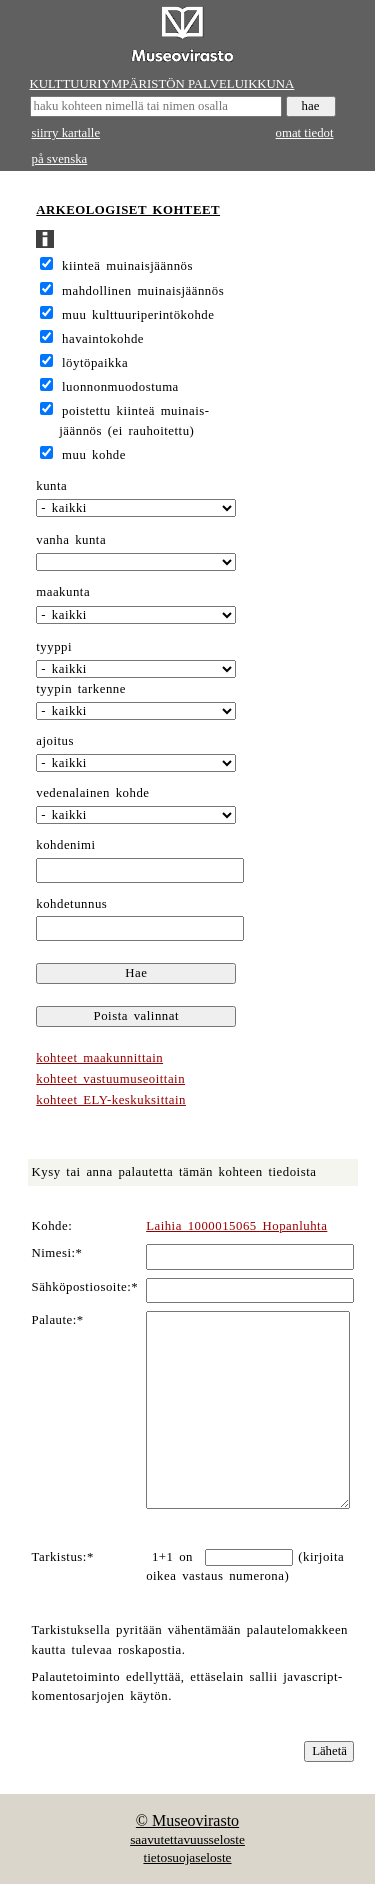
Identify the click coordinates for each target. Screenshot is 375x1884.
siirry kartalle (66, 133)
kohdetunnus (71, 904)
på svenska (60, 159)
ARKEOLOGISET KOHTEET (128, 210)
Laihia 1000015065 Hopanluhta (236, 1226)
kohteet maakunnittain (99, 1058)
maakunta (63, 592)
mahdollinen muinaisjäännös (143, 291)
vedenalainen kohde (92, 793)
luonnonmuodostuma (120, 387)
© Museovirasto (187, 1820)
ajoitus (55, 741)
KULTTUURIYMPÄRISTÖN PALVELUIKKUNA (162, 84)
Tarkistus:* (63, 1557)
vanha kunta (71, 540)
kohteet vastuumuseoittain (110, 1079)
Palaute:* (58, 1320)
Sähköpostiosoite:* (85, 1287)
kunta (51, 486)
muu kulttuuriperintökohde (138, 315)
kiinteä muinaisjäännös (127, 266)
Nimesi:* (57, 1253)
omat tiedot (305, 133)
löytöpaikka (95, 363)
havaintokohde (103, 339)
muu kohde (94, 455)
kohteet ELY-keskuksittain (111, 1100)
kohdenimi (65, 845)
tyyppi (54, 647)
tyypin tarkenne (81, 689)
